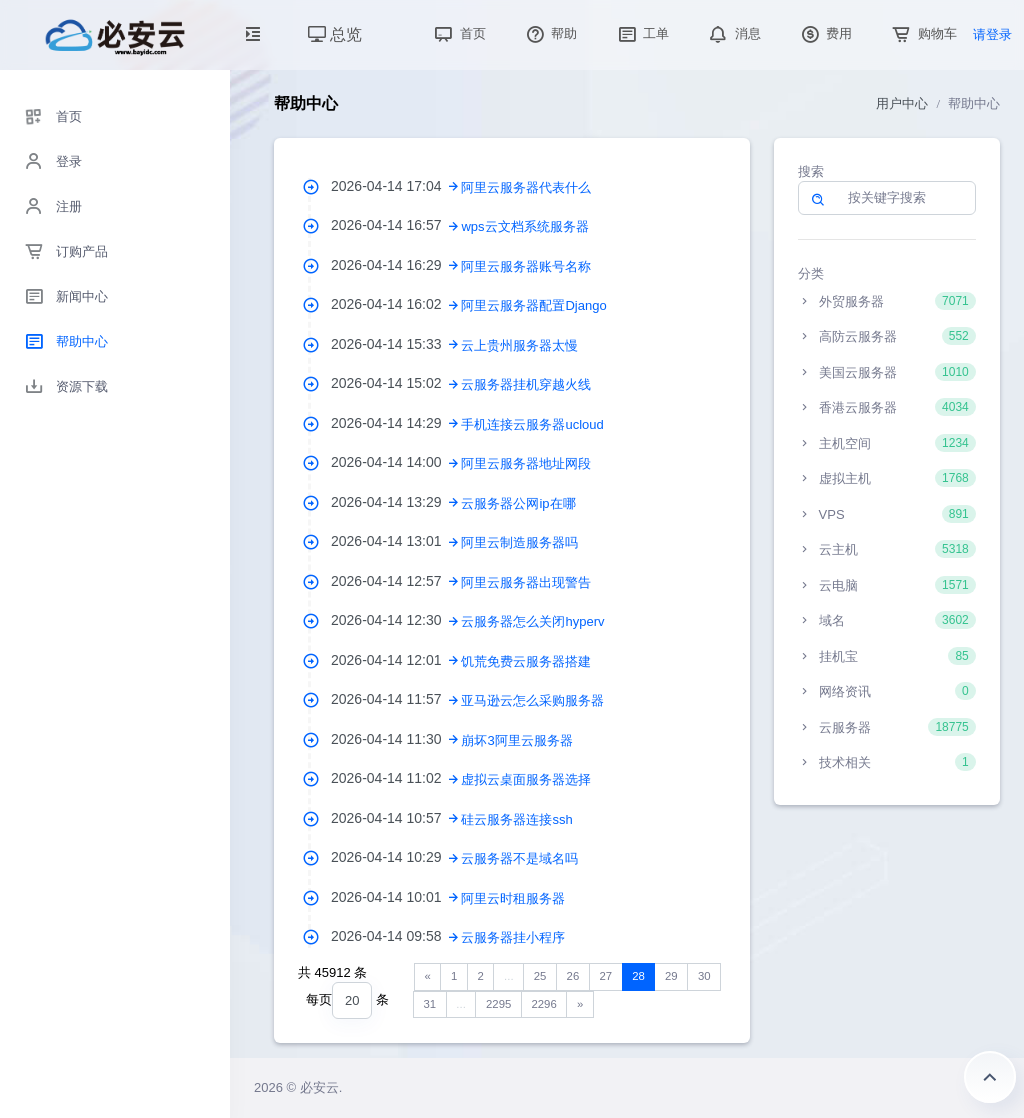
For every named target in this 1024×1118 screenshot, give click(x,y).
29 (671, 976)
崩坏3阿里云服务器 (516, 740)
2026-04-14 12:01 (396, 660)
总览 (335, 34)
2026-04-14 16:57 (396, 225)
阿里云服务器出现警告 (526, 582)
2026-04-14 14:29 (396, 423)
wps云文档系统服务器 (524, 226)
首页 (458, 33)
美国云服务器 (887, 372)
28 (638, 976)
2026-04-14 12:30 (396, 620)
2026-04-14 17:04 (396, 186)
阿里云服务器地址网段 (526, 463)
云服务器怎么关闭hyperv (532, 621)
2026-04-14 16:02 (396, 304)
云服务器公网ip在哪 (518, 503)
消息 (733, 33)
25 (540, 976)
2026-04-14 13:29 (396, 502)
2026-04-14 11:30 (396, 739)
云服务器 (887, 727)
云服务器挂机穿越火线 (526, 384)
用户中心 (902, 103)
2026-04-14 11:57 (396, 699)
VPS (887, 514)
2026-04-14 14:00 (396, 462)
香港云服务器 (887, 407)
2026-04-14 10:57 (396, 818)
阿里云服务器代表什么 (526, 187)
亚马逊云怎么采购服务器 (532, 700)
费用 (825, 33)
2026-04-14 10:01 (396, 897)
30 (704, 976)
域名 (887, 620)
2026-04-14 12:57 (396, 581)
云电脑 (887, 585)
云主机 (887, 549)
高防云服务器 (887, 336)
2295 (498, 1004)
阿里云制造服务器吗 (519, 542)
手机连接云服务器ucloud (532, 424)
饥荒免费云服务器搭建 (526, 661)
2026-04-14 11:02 (396, 778)
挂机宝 (887, 656)
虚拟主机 (887, 478)
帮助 (550, 33)
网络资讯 (887, 691)
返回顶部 (990, 1077)
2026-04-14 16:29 (396, 265)
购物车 (922, 33)
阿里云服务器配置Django (533, 305)
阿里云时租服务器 (513, 898)
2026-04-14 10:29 (396, 857)
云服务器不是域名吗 (519, 858)
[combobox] (352, 1000)
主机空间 (887, 443)
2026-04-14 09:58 (396, 936)
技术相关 (887, 762)
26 (573, 976)
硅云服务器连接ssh (516, 819)
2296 (543, 1004)
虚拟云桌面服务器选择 (526, 779)
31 (430, 1004)
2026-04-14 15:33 (396, 344)
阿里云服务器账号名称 (526, 266)
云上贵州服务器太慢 (519, 345)
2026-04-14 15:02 (396, 383)
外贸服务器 (887, 301)
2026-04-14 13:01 (396, 541)
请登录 (992, 34)
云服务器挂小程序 (513, 937)
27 (605, 976)
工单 (642, 33)
